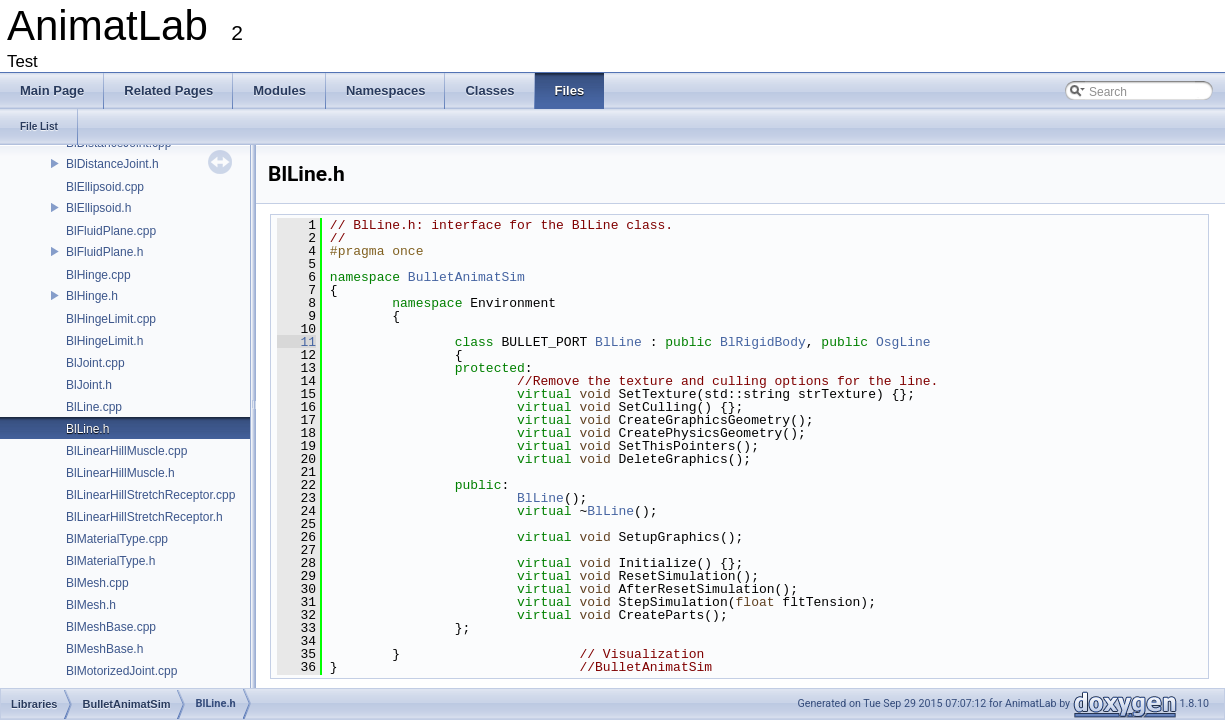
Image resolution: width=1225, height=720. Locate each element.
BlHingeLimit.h (104, 341)
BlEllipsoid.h (98, 208)
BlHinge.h (92, 296)
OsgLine (903, 342)
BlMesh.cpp (97, 583)
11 (296, 342)
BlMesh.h (91, 605)
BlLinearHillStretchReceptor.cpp (150, 495)
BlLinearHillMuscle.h (120, 473)
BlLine (618, 342)
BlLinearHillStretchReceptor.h (144, 517)
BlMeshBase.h (104, 649)
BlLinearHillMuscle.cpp (126, 451)
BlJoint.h (89, 385)
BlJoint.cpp (95, 363)
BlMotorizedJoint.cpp (121, 671)
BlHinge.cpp (98, 275)
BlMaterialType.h (110, 561)
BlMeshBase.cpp (111, 627)
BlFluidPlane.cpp (111, 231)
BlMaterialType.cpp (117, 539)
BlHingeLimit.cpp (111, 319)
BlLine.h (87, 429)
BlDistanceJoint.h (112, 164)
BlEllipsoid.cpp (105, 187)
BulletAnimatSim (466, 277)
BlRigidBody (763, 342)
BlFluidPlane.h (104, 252)
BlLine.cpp (94, 407)
